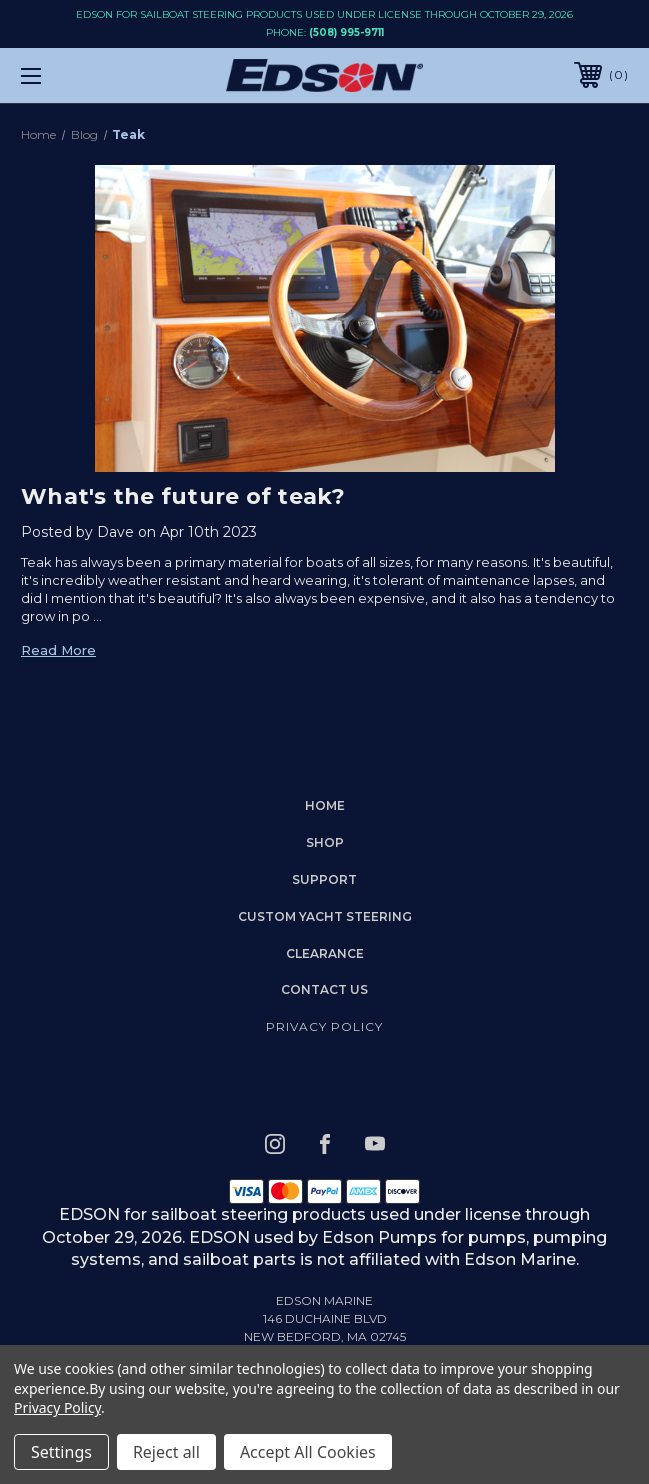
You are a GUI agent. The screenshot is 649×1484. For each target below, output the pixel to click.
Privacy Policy (324, 1026)
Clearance (325, 953)
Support (324, 879)
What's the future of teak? (183, 496)
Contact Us (324, 989)
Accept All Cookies (308, 1452)
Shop (325, 842)
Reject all (166, 1452)
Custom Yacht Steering (325, 916)
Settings (61, 1452)
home (325, 805)
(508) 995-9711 (346, 32)
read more (58, 650)
